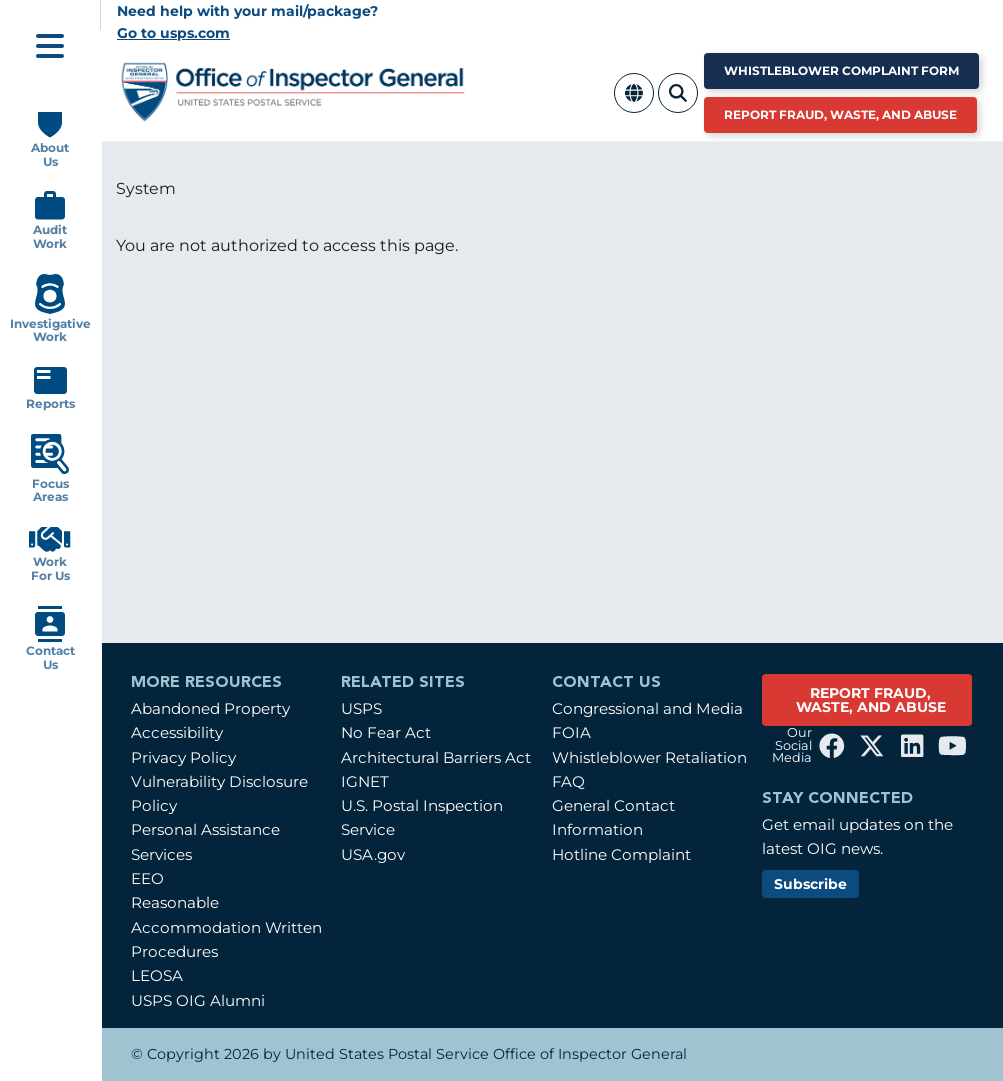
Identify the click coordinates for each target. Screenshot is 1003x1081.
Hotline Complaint (621, 854)
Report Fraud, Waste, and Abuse (840, 114)
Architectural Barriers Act (436, 757)
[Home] (293, 113)
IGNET (365, 781)
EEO (147, 878)
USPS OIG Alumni (198, 1000)
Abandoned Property (210, 708)
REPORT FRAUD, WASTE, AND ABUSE (871, 700)
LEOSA (157, 975)
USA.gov (373, 854)
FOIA (571, 732)
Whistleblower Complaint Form (841, 70)
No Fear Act (386, 732)
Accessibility (177, 732)
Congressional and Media (647, 708)
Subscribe (810, 884)
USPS (361, 708)
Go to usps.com (173, 33)
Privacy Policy (183, 757)
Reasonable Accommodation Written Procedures (226, 927)
